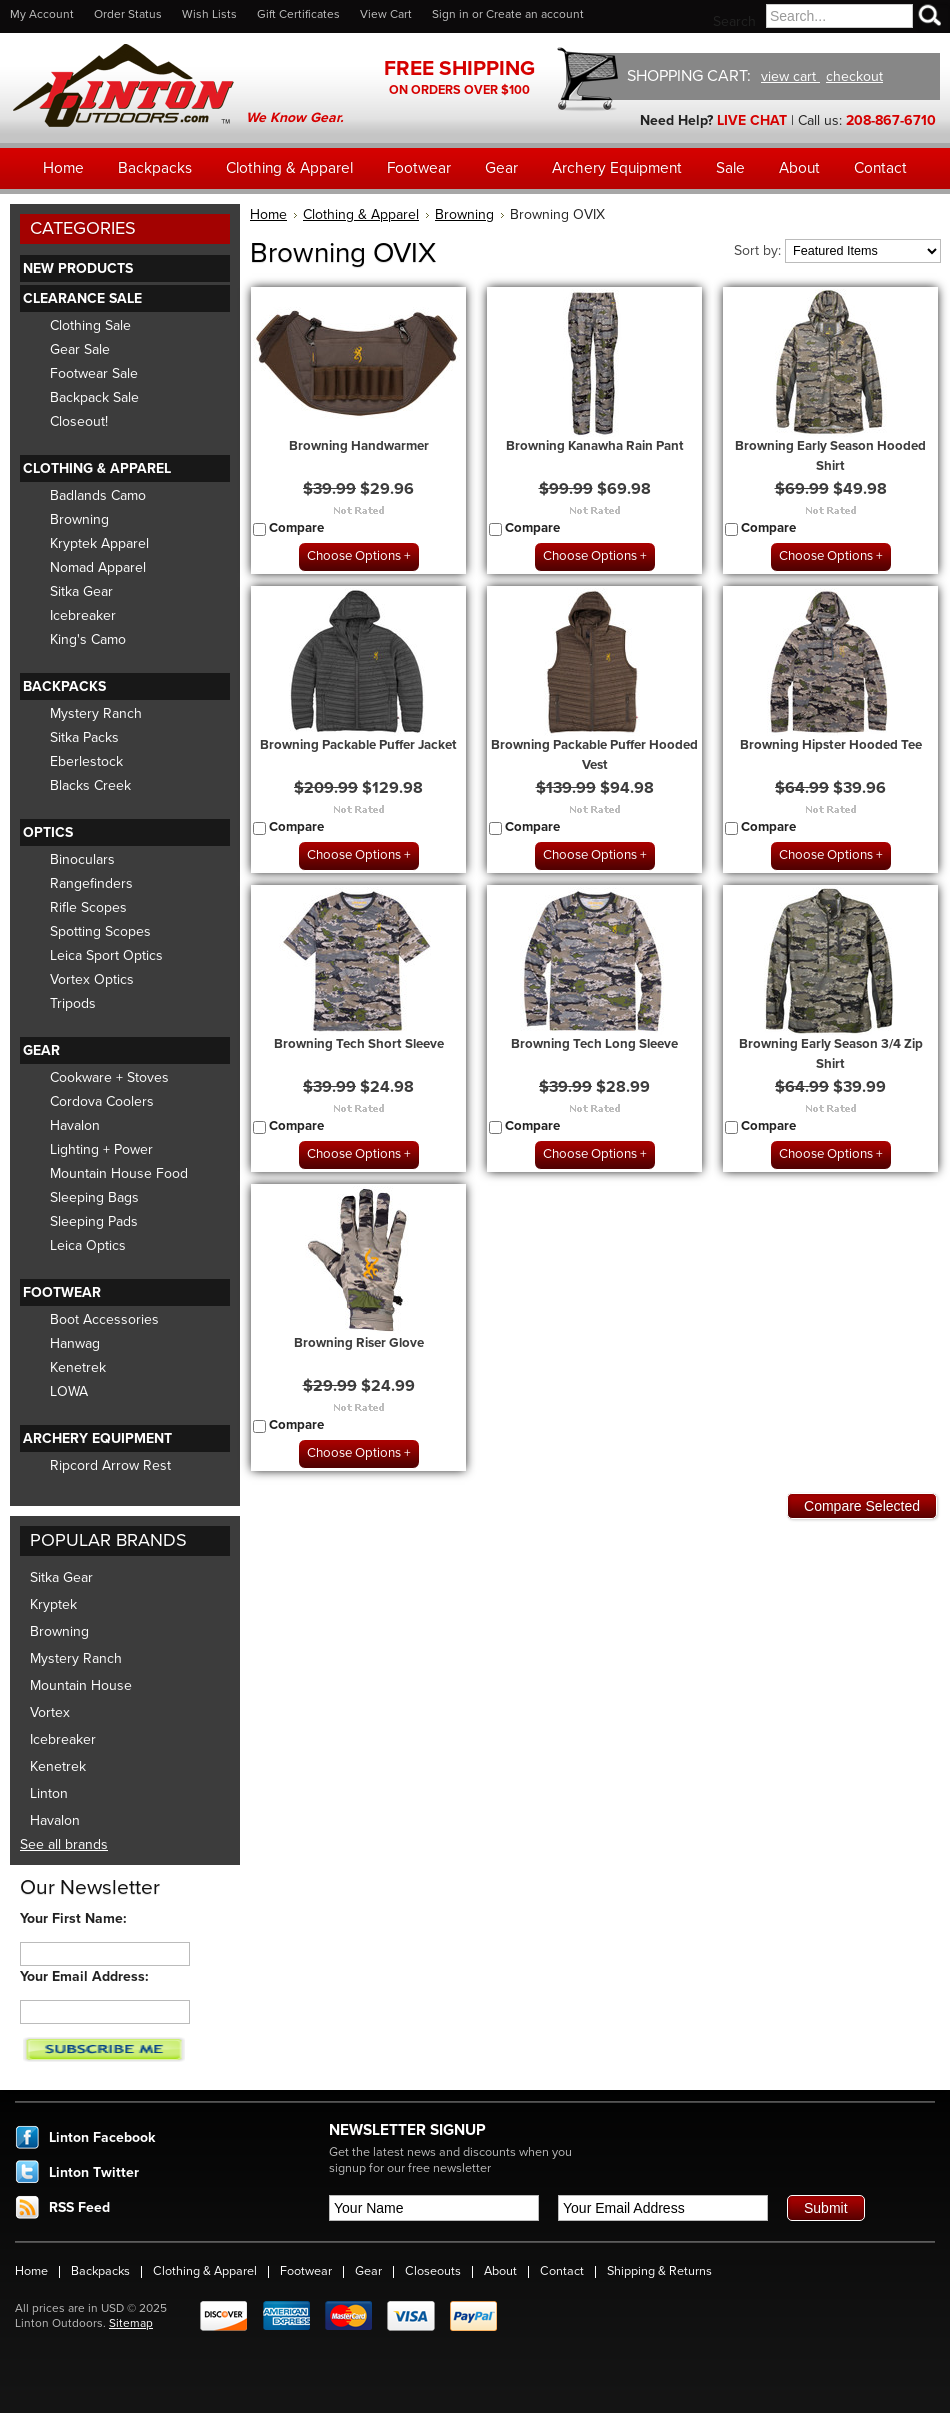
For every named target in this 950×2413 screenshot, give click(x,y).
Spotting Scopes (100, 931)
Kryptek (53, 1604)
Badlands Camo (98, 495)
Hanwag (75, 1343)
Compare (296, 528)
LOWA (69, 1391)
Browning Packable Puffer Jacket (358, 745)
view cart (790, 76)
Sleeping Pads (94, 1221)
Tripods (73, 1003)
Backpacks (64, 686)
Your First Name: (73, 1918)
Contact (562, 2271)
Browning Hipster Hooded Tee (831, 745)
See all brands (64, 1844)
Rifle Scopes (88, 907)
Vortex (50, 1712)
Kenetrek (78, 1367)
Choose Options (354, 556)
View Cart (386, 14)
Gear (41, 1050)
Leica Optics (88, 1245)
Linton (49, 1793)
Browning (79, 519)
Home (268, 214)
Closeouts (433, 2271)
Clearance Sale (82, 298)
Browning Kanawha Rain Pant (595, 446)
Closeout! (79, 421)
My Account (42, 14)
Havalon (75, 1125)
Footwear (62, 1292)
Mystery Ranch (96, 713)
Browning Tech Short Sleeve (359, 1044)
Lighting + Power (101, 1149)
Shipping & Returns (659, 2271)
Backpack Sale (94, 397)
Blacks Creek (90, 785)
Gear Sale (80, 349)
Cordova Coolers (102, 1101)
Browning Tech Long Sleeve (594, 1044)
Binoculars (82, 859)
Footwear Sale (94, 373)
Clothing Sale (90, 325)
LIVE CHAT (752, 120)
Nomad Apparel (98, 567)
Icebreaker (83, 615)
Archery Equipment (97, 1438)
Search (734, 21)
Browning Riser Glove (359, 1343)
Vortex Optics (92, 979)
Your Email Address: (84, 1976)
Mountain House (81, 1685)
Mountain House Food (119, 1173)
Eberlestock (86, 761)
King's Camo (88, 639)
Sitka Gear (81, 591)
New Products (78, 268)
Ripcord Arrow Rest (110, 1465)
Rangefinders (91, 883)
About (500, 2271)
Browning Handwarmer (359, 446)
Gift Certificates (298, 14)
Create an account (535, 14)
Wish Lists (209, 14)
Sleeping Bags (94, 1197)
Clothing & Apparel (97, 468)
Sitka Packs (84, 737)
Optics (48, 832)
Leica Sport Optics (106, 955)
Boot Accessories (104, 1319)
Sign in (450, 14)
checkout (854, 76)
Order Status (128, 14)
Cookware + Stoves (109, 1077)
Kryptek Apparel (99, 543)
